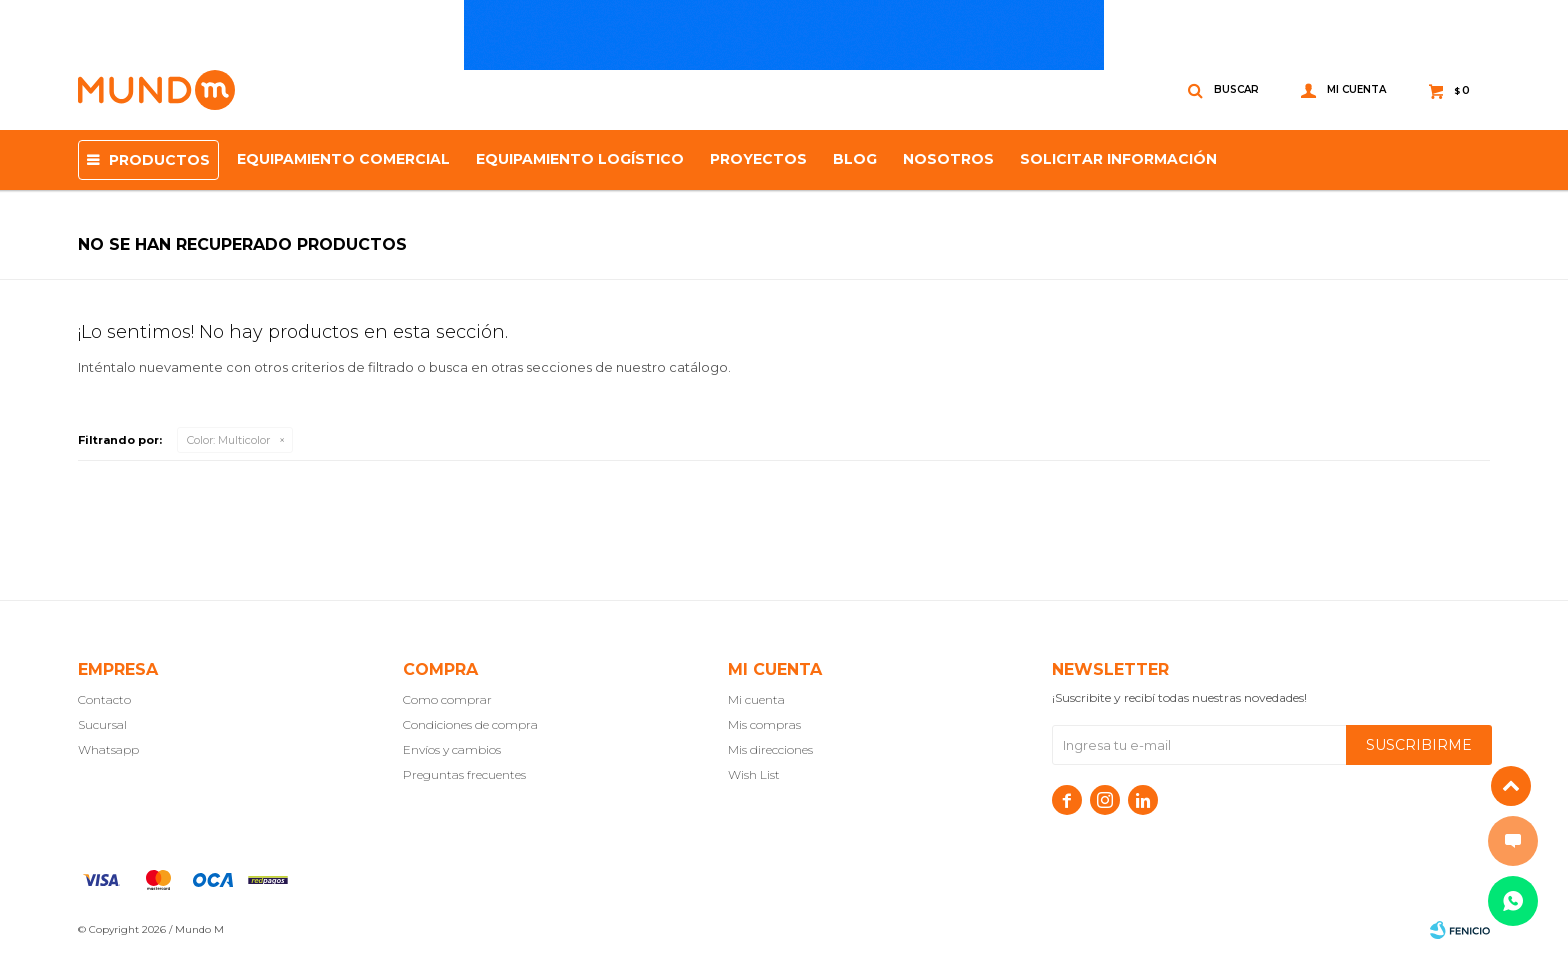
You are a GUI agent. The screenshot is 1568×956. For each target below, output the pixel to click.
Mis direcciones (770, 749)
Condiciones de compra (470, 724)
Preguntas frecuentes (464, 774)
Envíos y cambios (452, 749)
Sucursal (102, 724)
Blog (855, 159)
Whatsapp (108, 749)
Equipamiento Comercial (343, 159)
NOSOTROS (948, 159)
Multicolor (228, 440)
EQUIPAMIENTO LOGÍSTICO (580, 159)
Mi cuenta (756, 699)
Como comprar (447, 699)
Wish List (754, 774)
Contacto (104, 699)
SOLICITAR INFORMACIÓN (1118, 159)
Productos (159, 160)
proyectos (758, 159)
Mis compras (764, 724)
